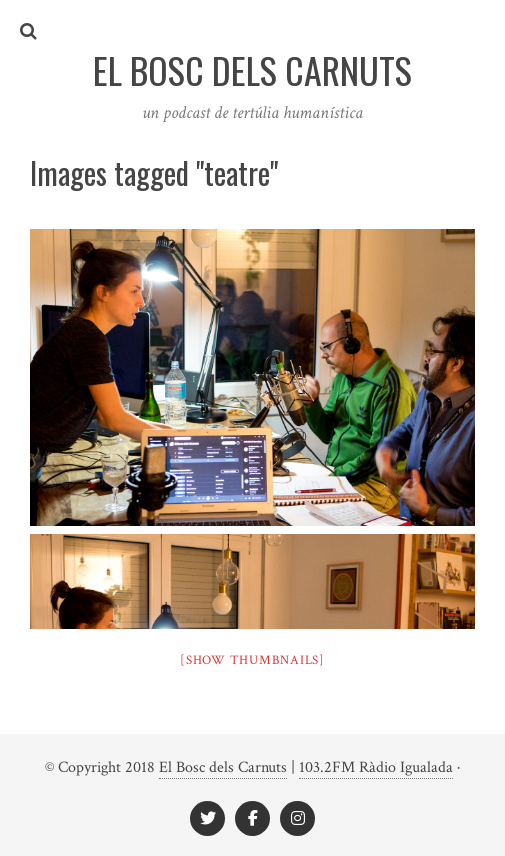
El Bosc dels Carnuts (223, 767)
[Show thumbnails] (252, 660)
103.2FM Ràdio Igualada (376, 767)
